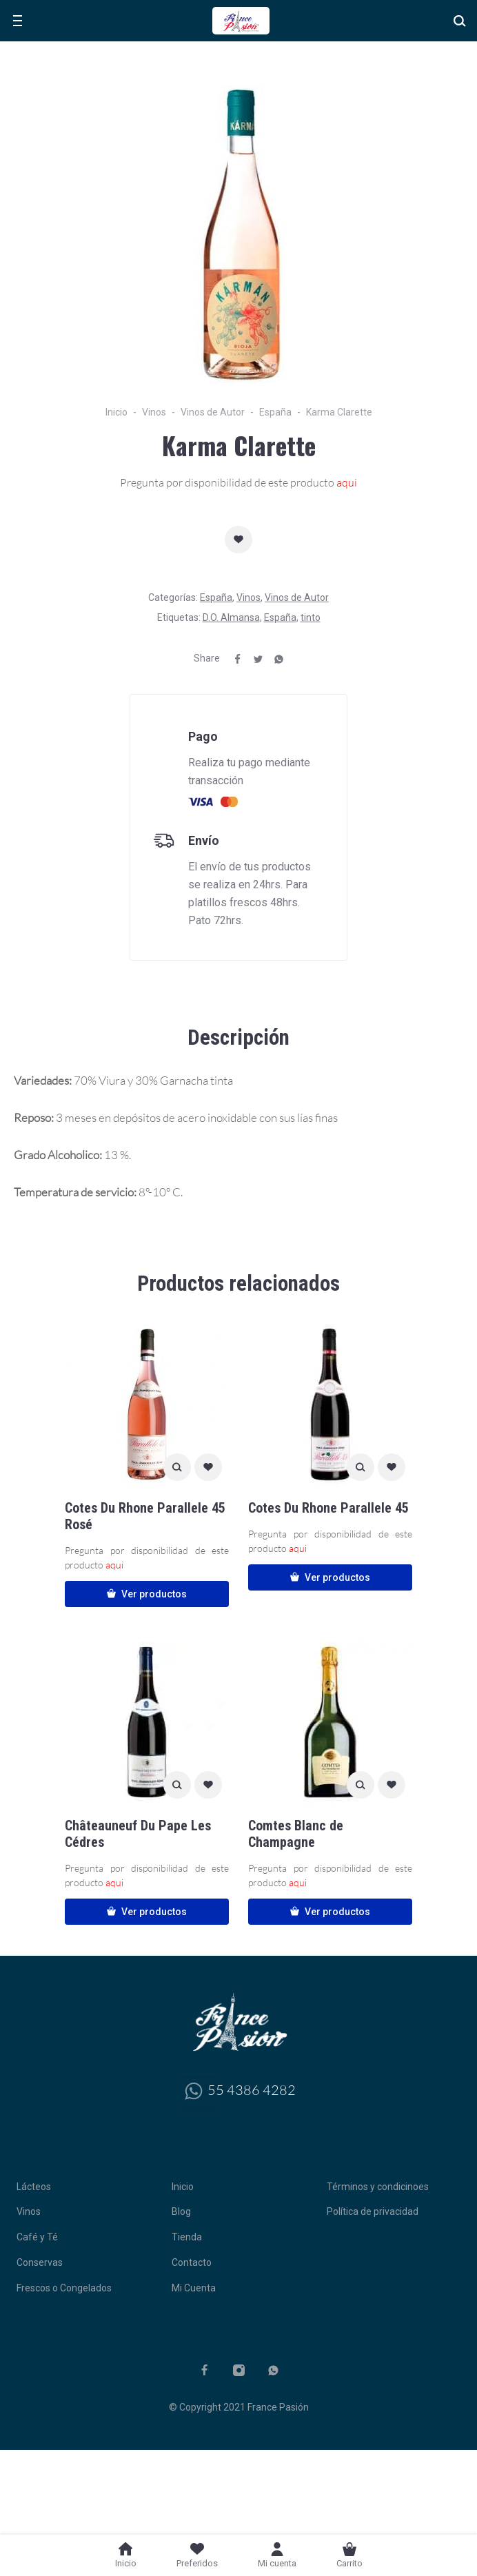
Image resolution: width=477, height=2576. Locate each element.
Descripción (238, 1037)
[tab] (238, 1038)
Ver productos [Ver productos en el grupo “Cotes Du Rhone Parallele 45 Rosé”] (147, 1593)
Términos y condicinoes (378, 2186)
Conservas (40, 2262)
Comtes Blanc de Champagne (295, 1833)
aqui (346, 482)
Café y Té (37, 2236)
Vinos (154, 412)
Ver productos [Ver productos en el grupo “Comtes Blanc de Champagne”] (330, 1911)
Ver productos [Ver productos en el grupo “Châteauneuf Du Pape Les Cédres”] (147, 1911)
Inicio (116, 412)
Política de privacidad (372, 2211)
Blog (181, 2211)
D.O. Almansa (231, 617)
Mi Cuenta (194, 2287)
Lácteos (34, 2186)
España (275, 412)
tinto (311, 617)
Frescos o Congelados (64, 2287)
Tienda (187, 2236)
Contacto (192, 2262)
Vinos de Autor (213, 412)
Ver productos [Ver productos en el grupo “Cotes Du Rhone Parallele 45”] (330, 1577)
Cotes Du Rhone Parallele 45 (328, 1508)
